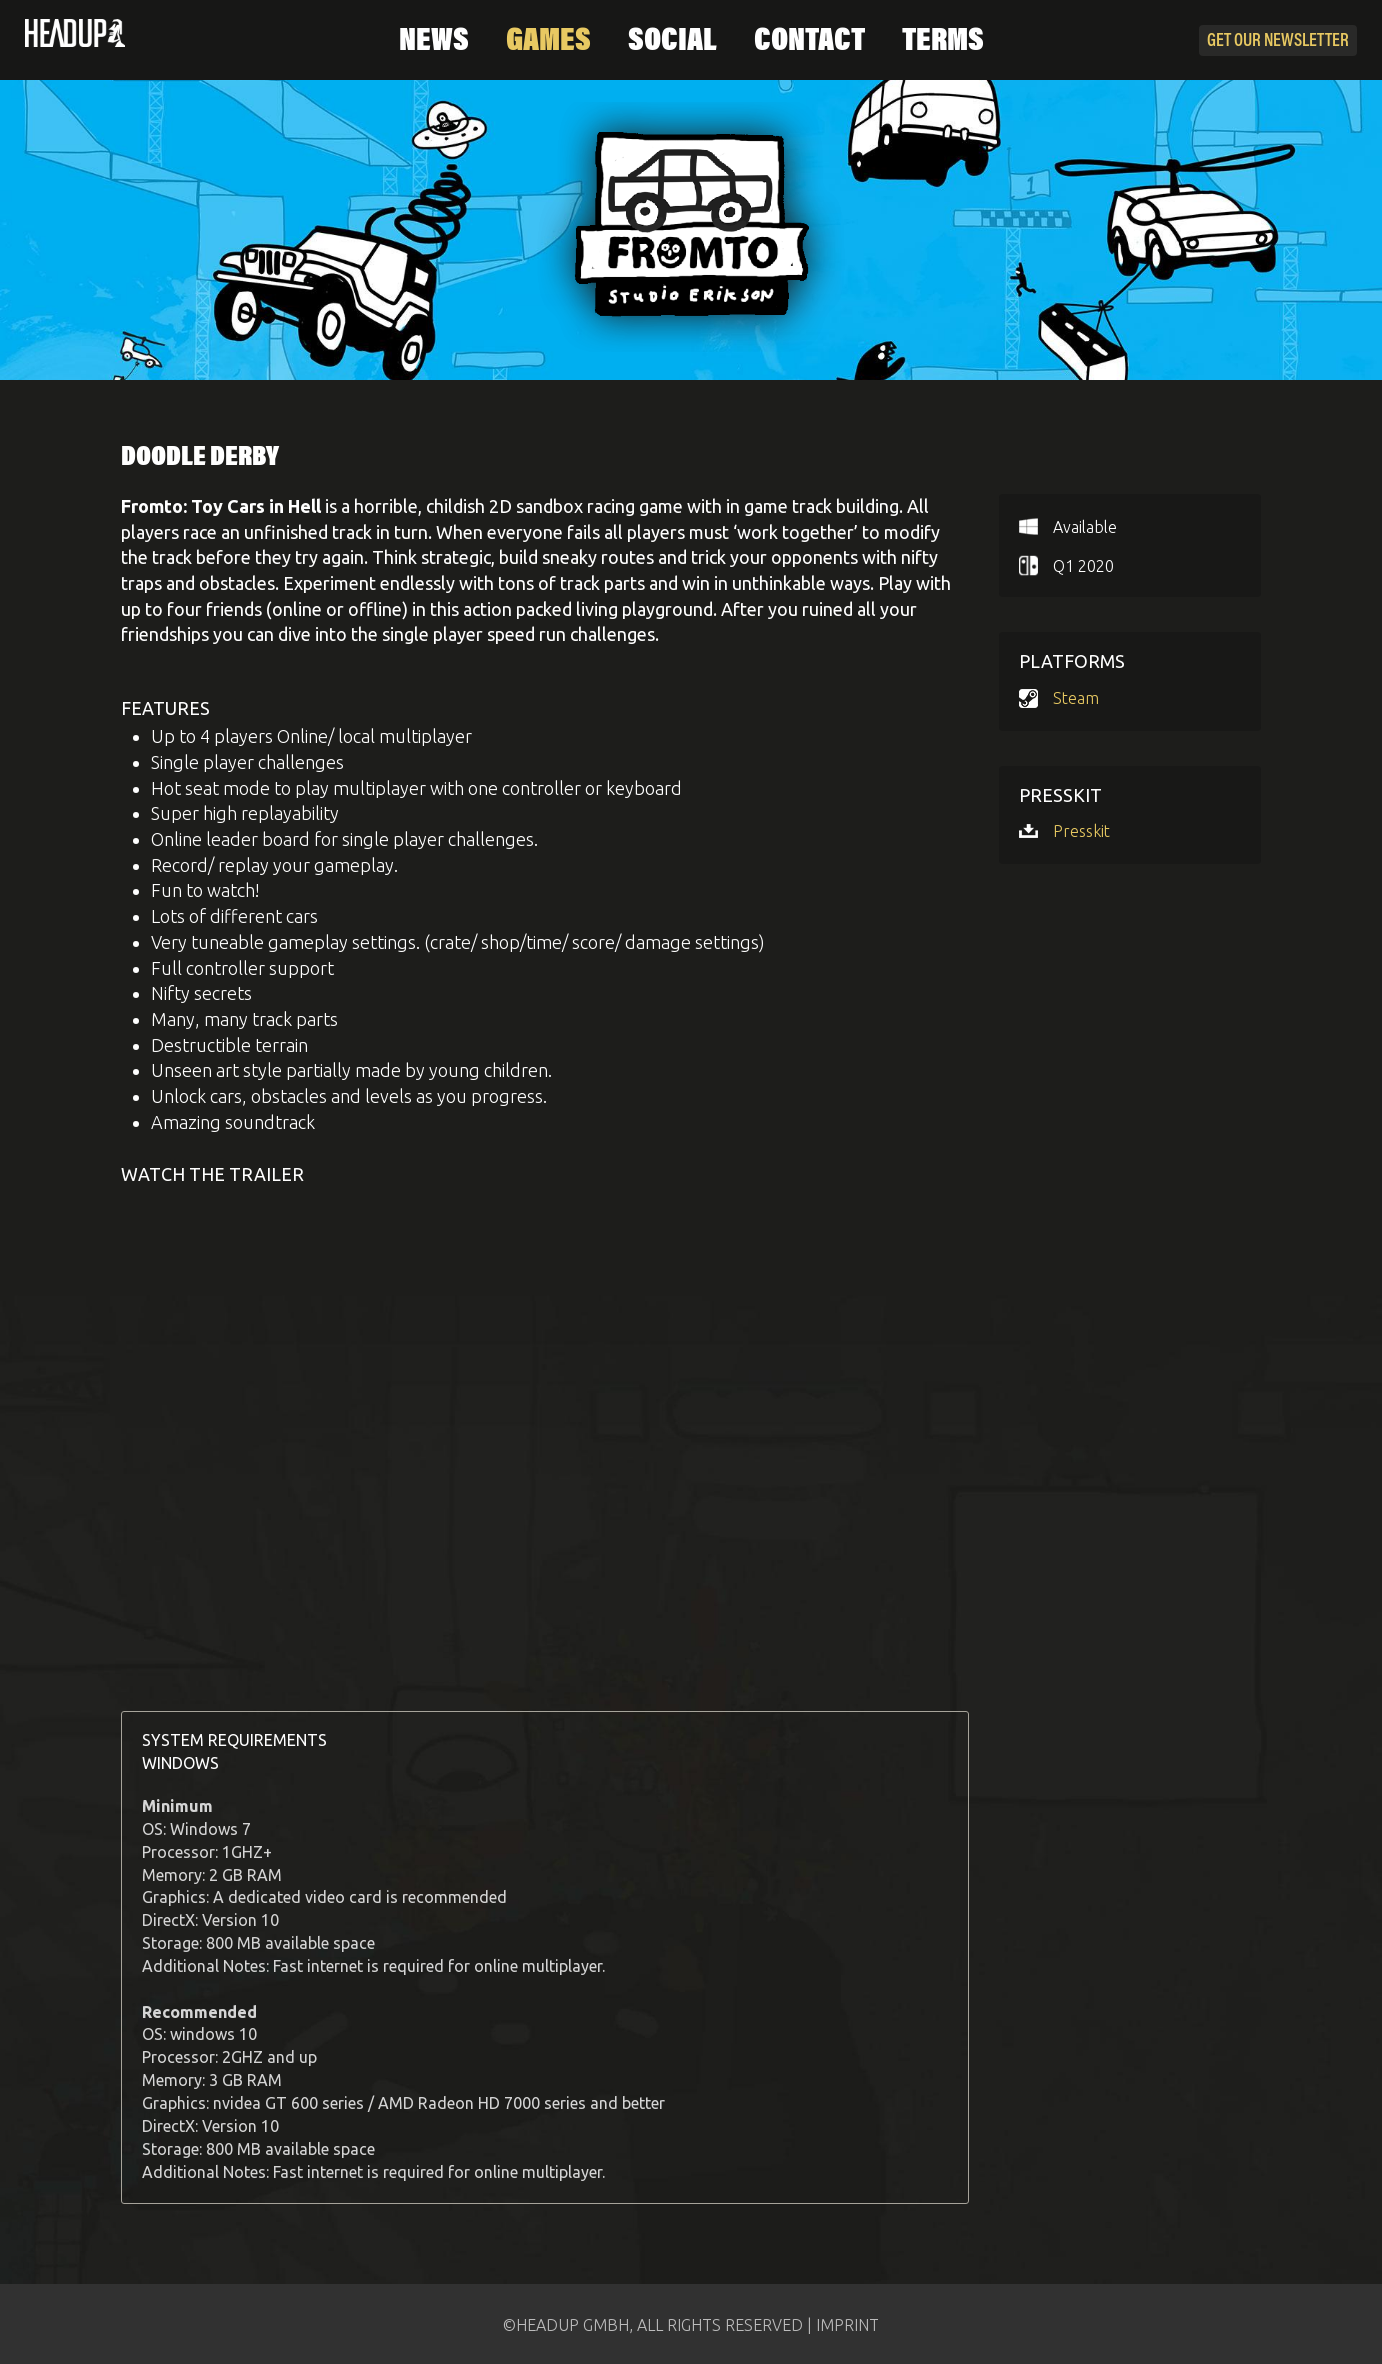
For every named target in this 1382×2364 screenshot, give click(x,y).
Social (672, 42)
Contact (809, 42)
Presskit (1081, 831)
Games (548, 42)
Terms (943, 42)
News (434, 42)
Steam (1076, 698)
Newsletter (1278, 42)
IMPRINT (847, 2325)
